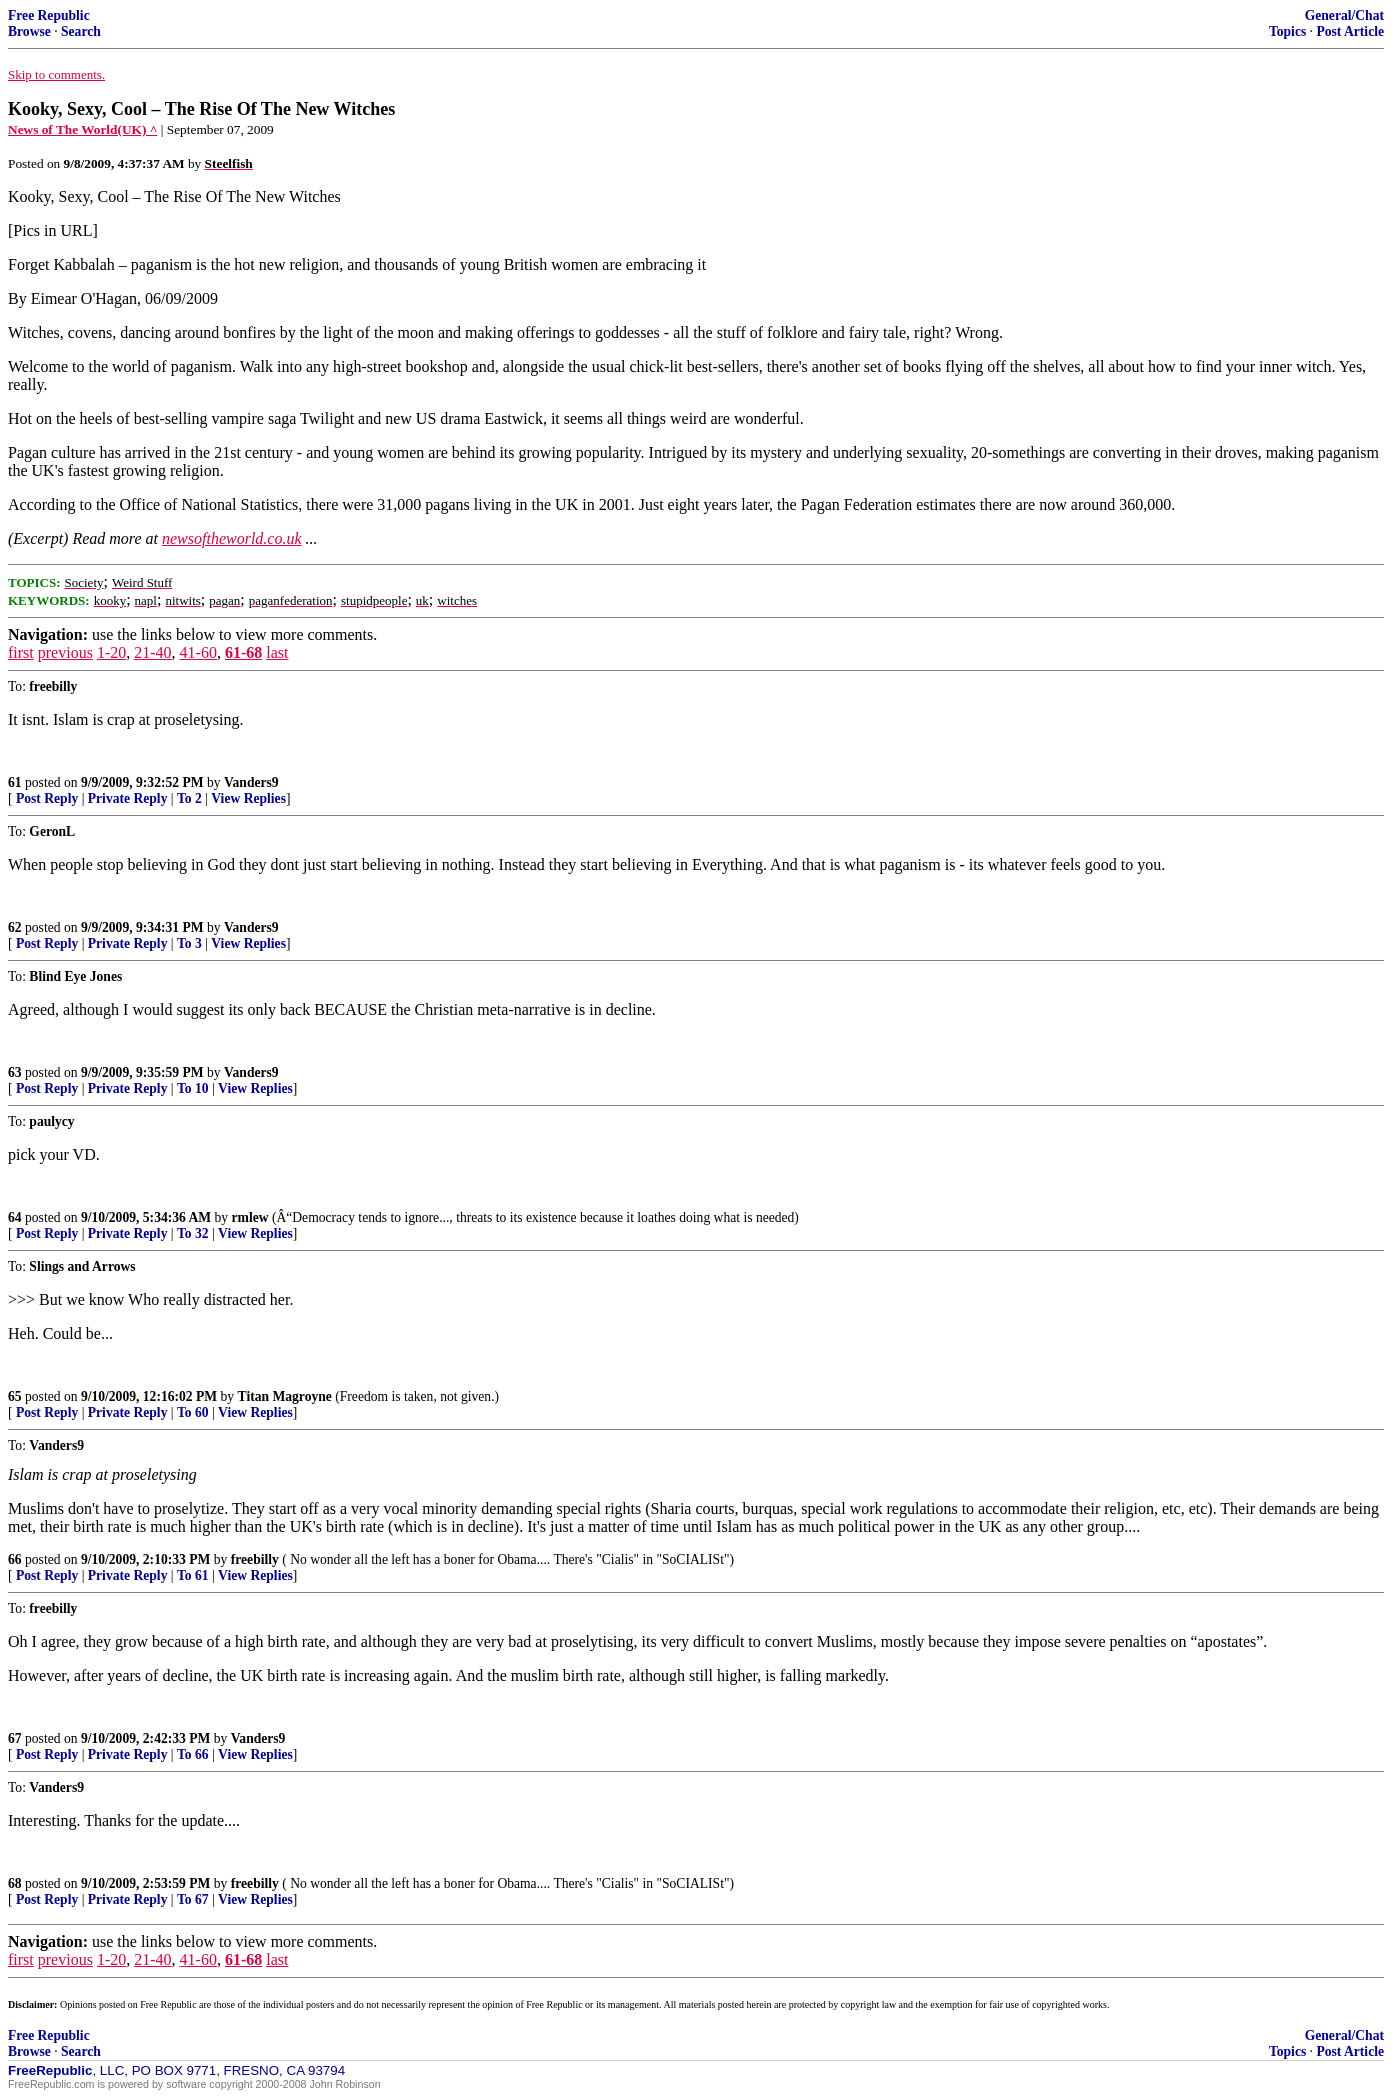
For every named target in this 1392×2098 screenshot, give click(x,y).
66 (15, 1559)
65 (15, 1396)
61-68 (243, 652)
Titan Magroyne (285, 1396)
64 (15, 1217)
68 (15, 1883)
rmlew (250, 1217)
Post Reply (47, 798)
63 (15, 1072)
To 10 (193, 1088)
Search (81, 31)
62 (15, 927)
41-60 (198, 652)
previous (65, 652)
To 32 (193, 1233)
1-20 (111, 652)
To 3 (189, 943)
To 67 (193, 1899)
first (21, 652)
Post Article (1350, 31)
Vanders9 (251, 782)
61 (15, 782)
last (277, 652)
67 (15, 1738)
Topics (1287, 31)
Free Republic (49, 15)
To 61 (193, 1575)
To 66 (193, 1754)
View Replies (248, 798)
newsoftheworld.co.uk (232, 538)
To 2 (189, 798)
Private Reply (128, 798)
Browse (29, 31)
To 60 (193, 1412)
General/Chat (1344, 15)
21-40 (152, 652)
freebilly (255, 1559)
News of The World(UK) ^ (82, 129)
